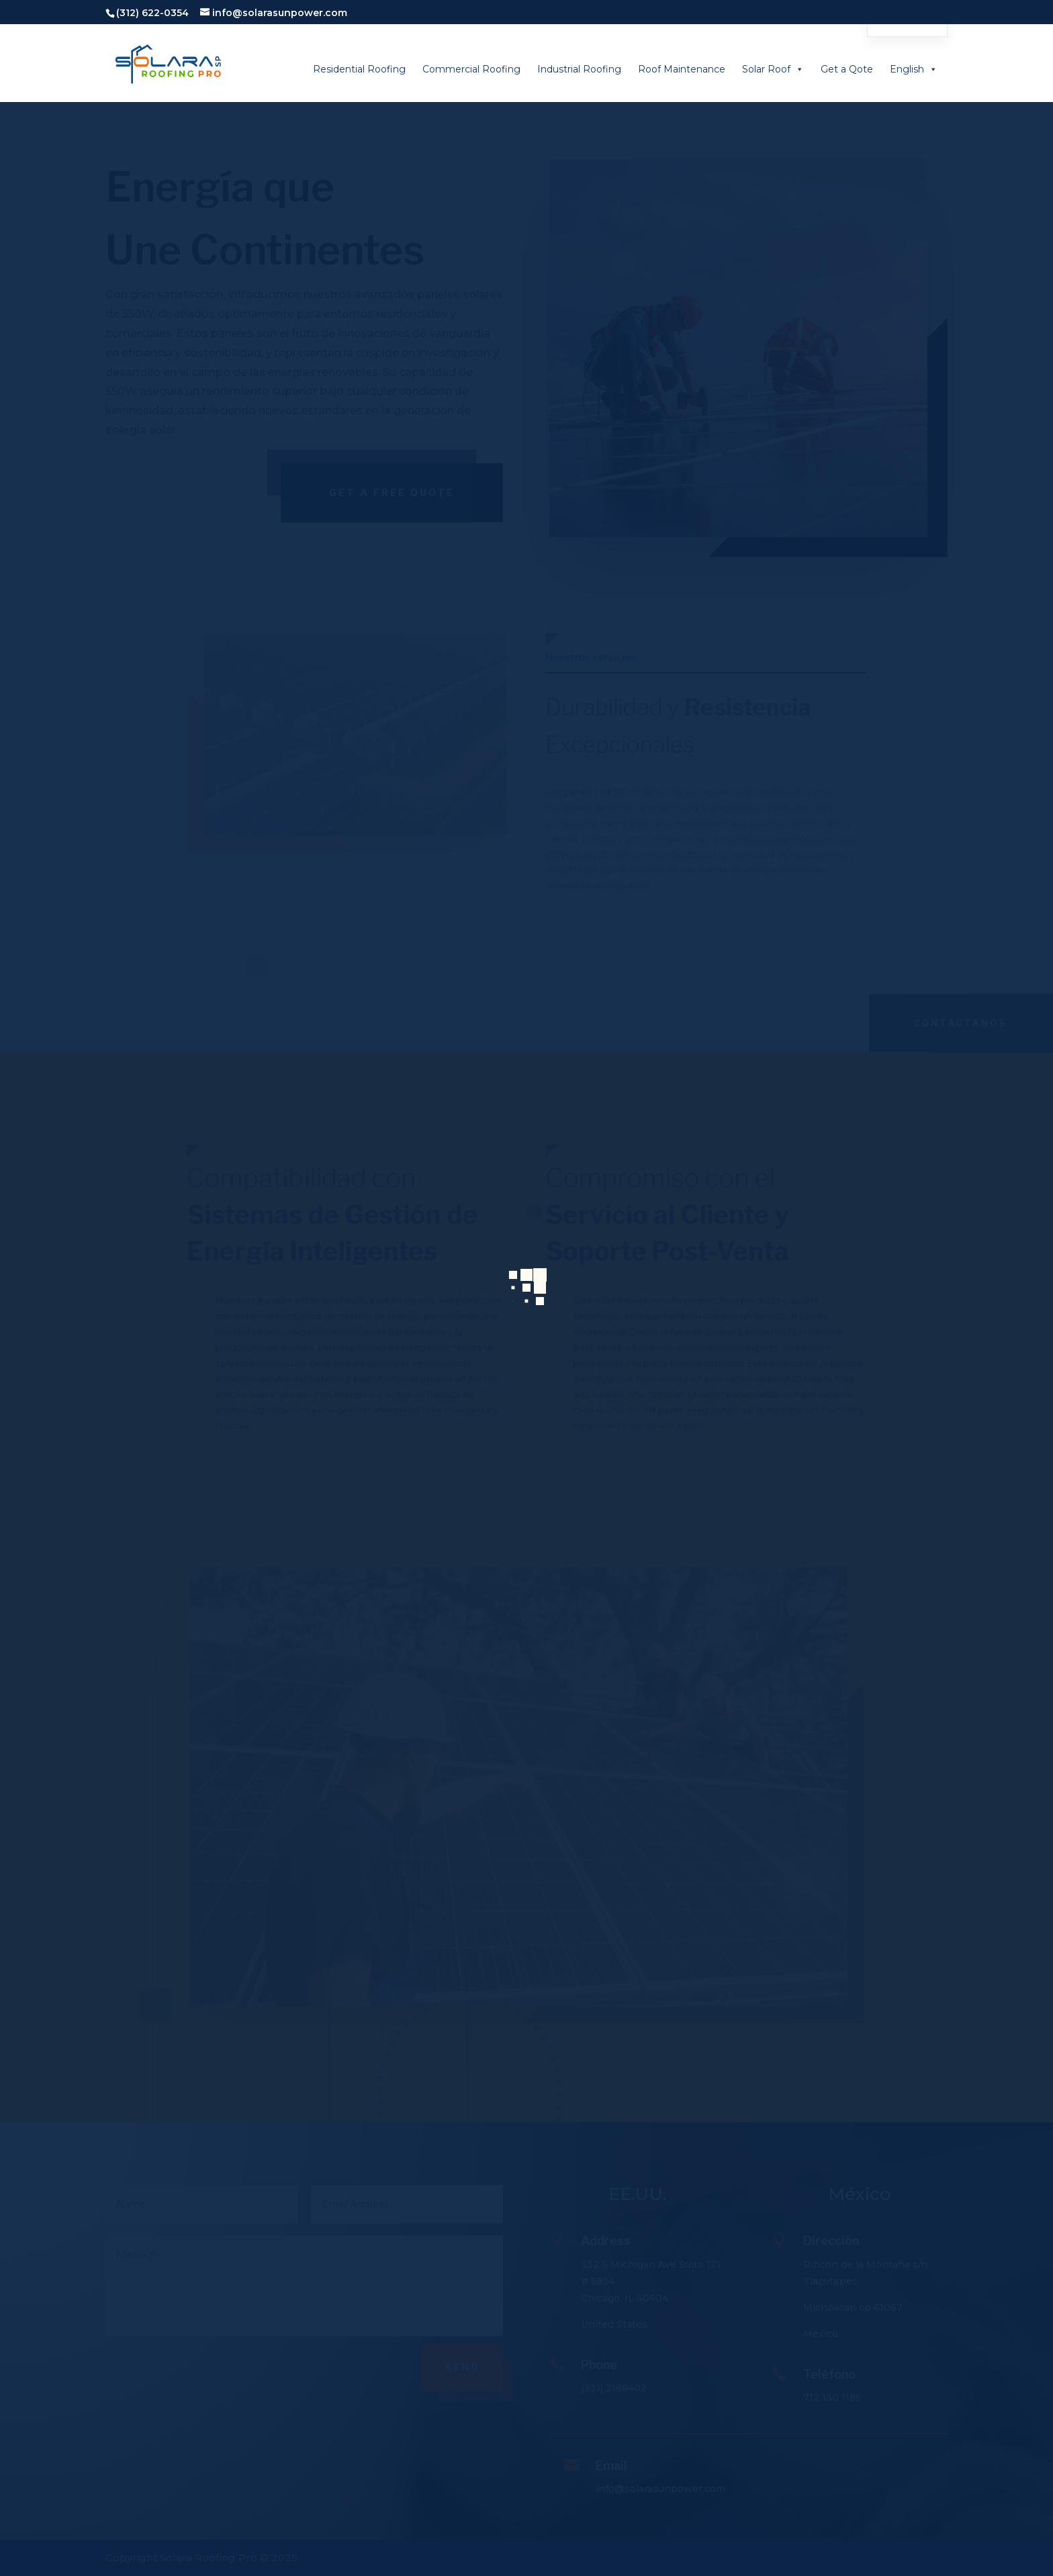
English (913, 69)
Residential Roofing (359, 69)
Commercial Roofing (471, 69)
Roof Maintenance (681, 69)
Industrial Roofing (579, 69)
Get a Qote (847, 69)
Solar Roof (773, 69)
